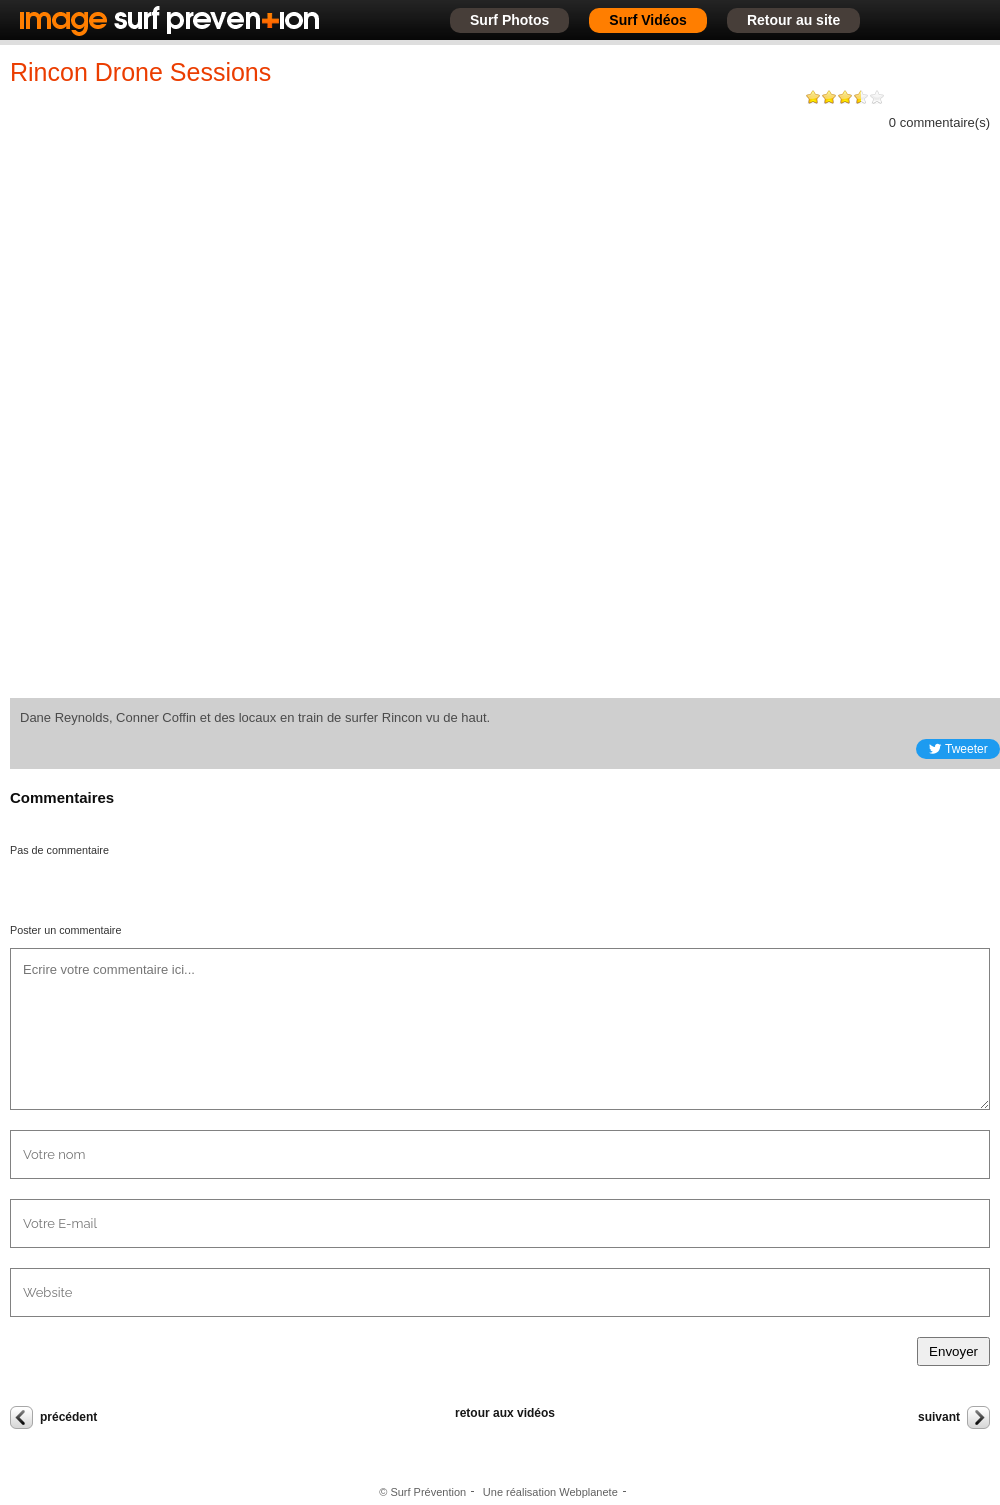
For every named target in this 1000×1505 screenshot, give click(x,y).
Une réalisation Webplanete (550, 1492)
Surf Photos (509, 20)
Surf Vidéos (648, 20)
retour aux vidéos (505, 1413)
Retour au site (793, 20)
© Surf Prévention (422, 1492)
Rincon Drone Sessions (140, 72)
